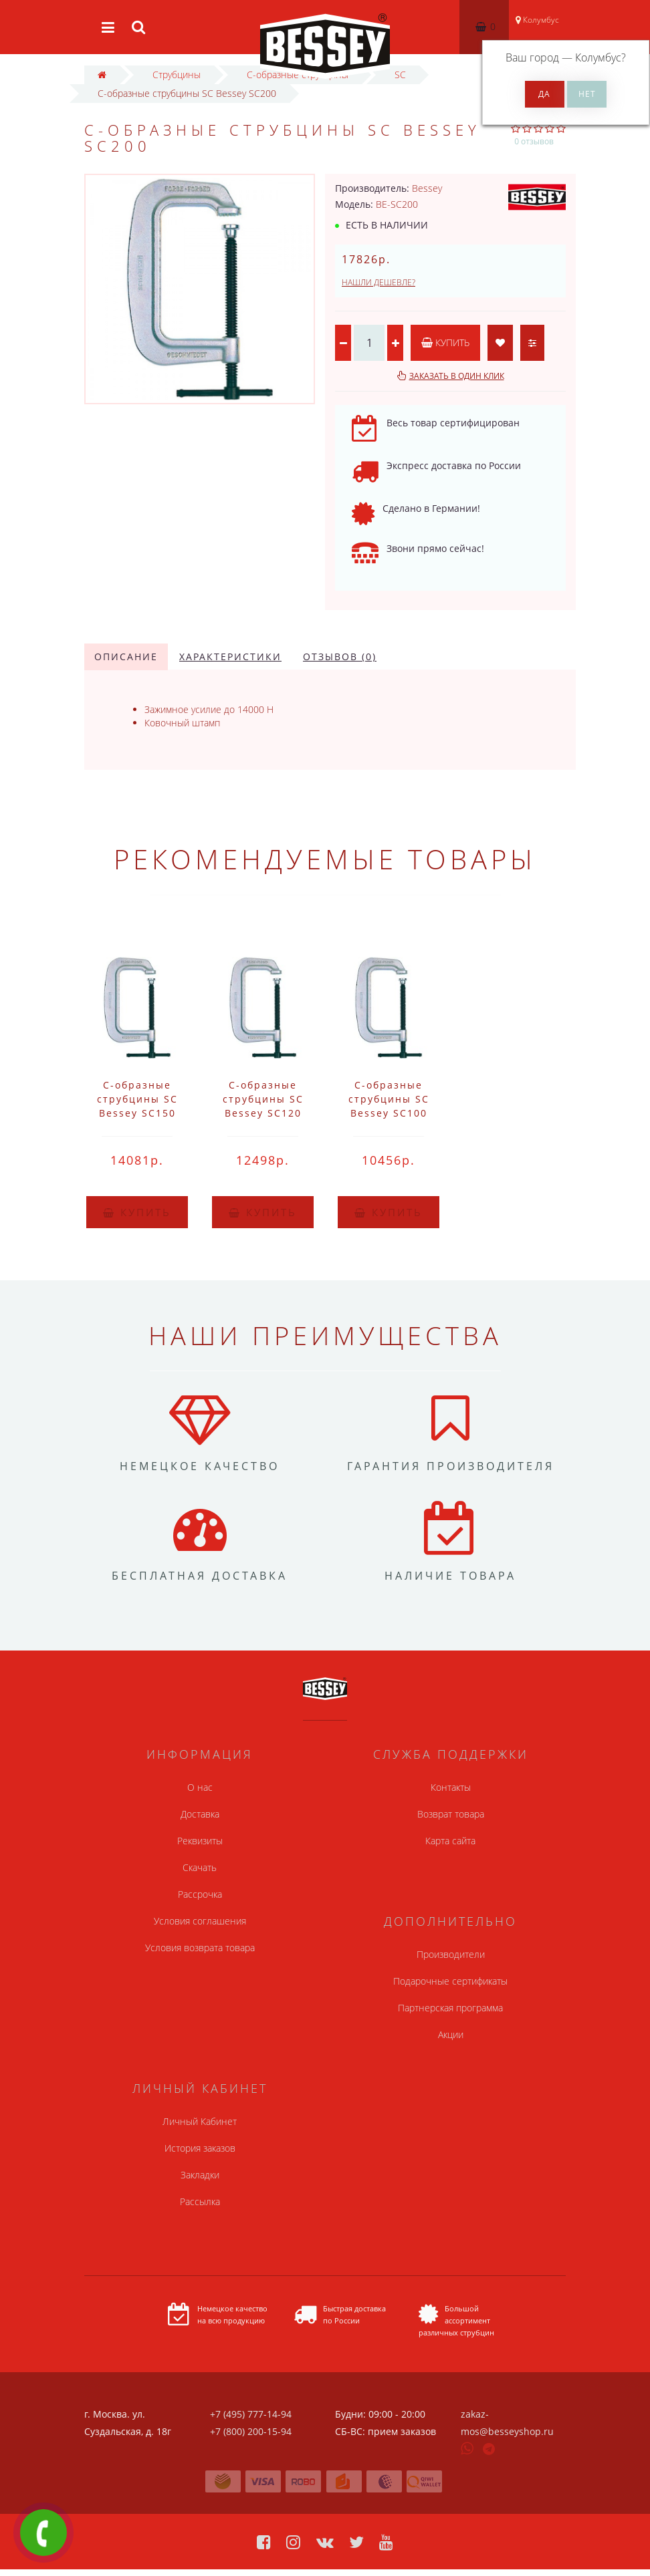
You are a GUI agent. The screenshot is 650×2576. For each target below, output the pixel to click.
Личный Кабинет (199, 2121)
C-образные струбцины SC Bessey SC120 (263, 1099)
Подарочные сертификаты (450, 1981)
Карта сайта (450, 1840)
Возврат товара (450, 1814)
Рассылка (200, 2201)
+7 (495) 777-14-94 (251, 2414)
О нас (200, 1787)
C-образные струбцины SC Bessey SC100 (388, 1099)
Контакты (451, 1787)
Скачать (200, 1867)
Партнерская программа (450, 2007)
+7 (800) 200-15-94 (251, 2431)
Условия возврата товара (200, 1947)
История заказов (200, 2148)
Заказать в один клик (456, 376)
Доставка (200, 1814)
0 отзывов (534, 141)
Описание (126, 656)
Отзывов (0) (339, 656)
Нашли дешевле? (378, 282)
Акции (450, 2034)
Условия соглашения (200, 1920)
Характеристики (230, 656)
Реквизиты (200, 1840)
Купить (445, 342)
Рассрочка (200, 1894)
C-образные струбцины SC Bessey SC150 (137, 1099)
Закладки (200, 2174)
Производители (451, 1954)
